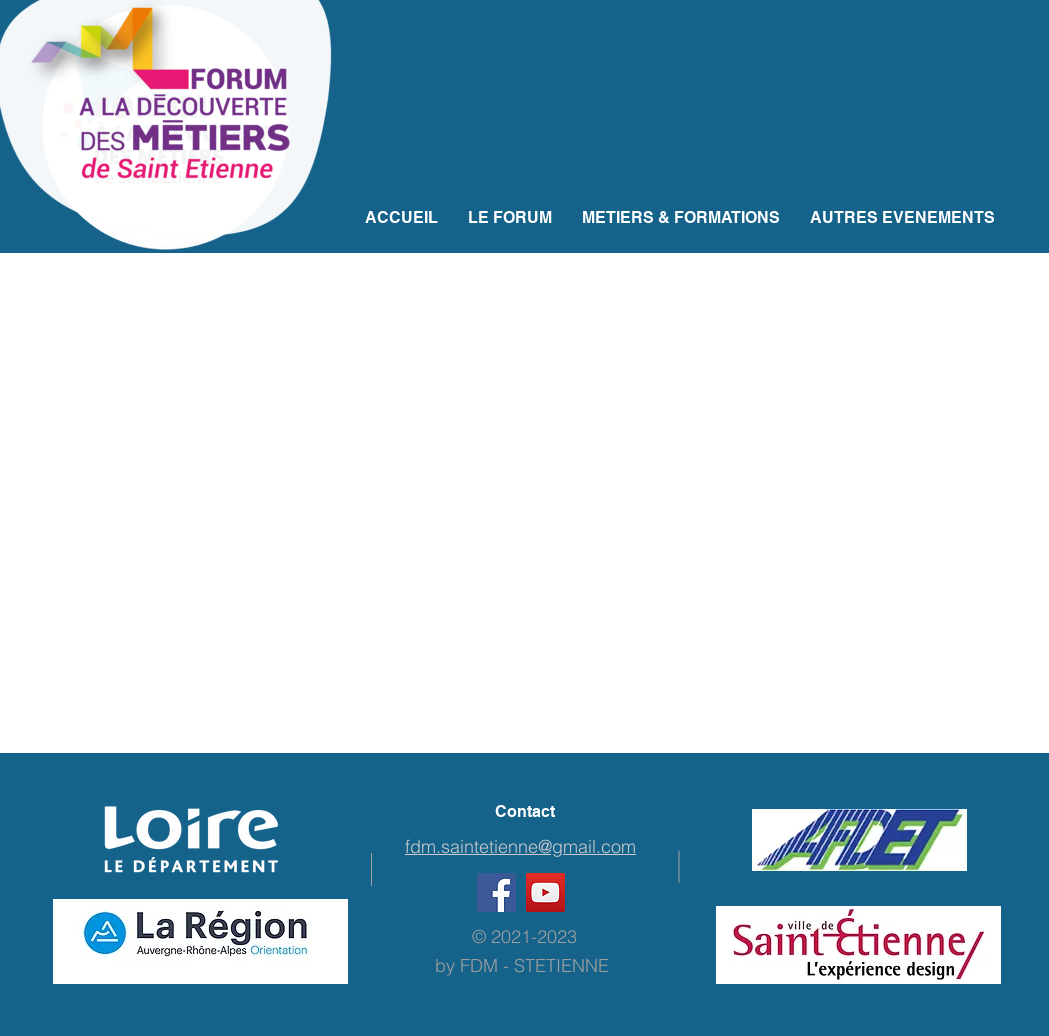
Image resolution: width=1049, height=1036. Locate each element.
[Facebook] (496, 892)
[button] (681, 218)
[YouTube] (545, 892)
